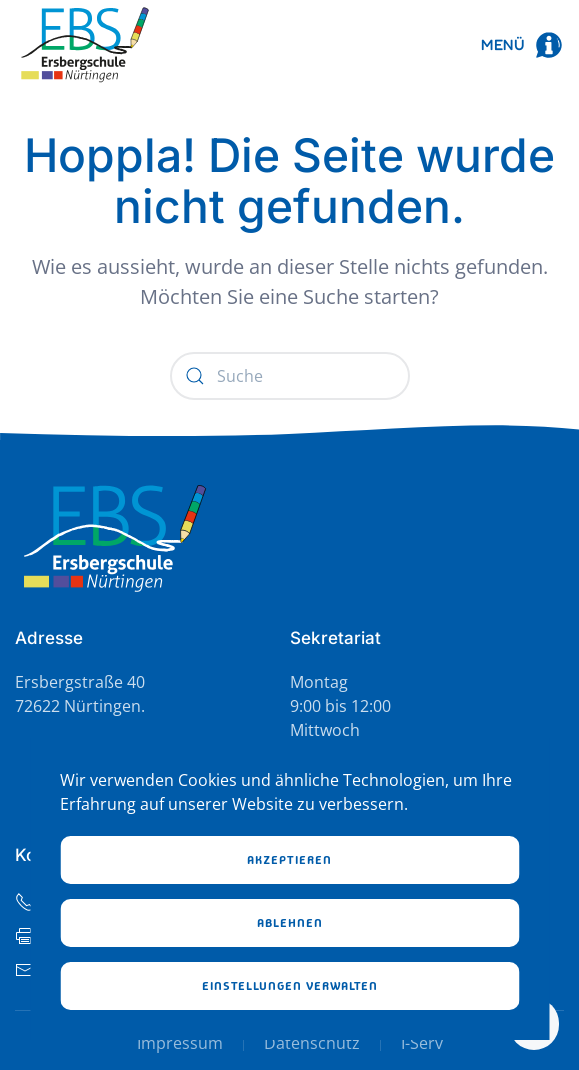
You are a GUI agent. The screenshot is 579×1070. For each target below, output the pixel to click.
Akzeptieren (289, 860)
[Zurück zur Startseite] (85, 45)
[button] (522, 45)
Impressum (180, 1043)
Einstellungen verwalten (290, 986)
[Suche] (290, 376)
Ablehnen (290, 923)
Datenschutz (312, 1043)
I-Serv (422, 1043)
